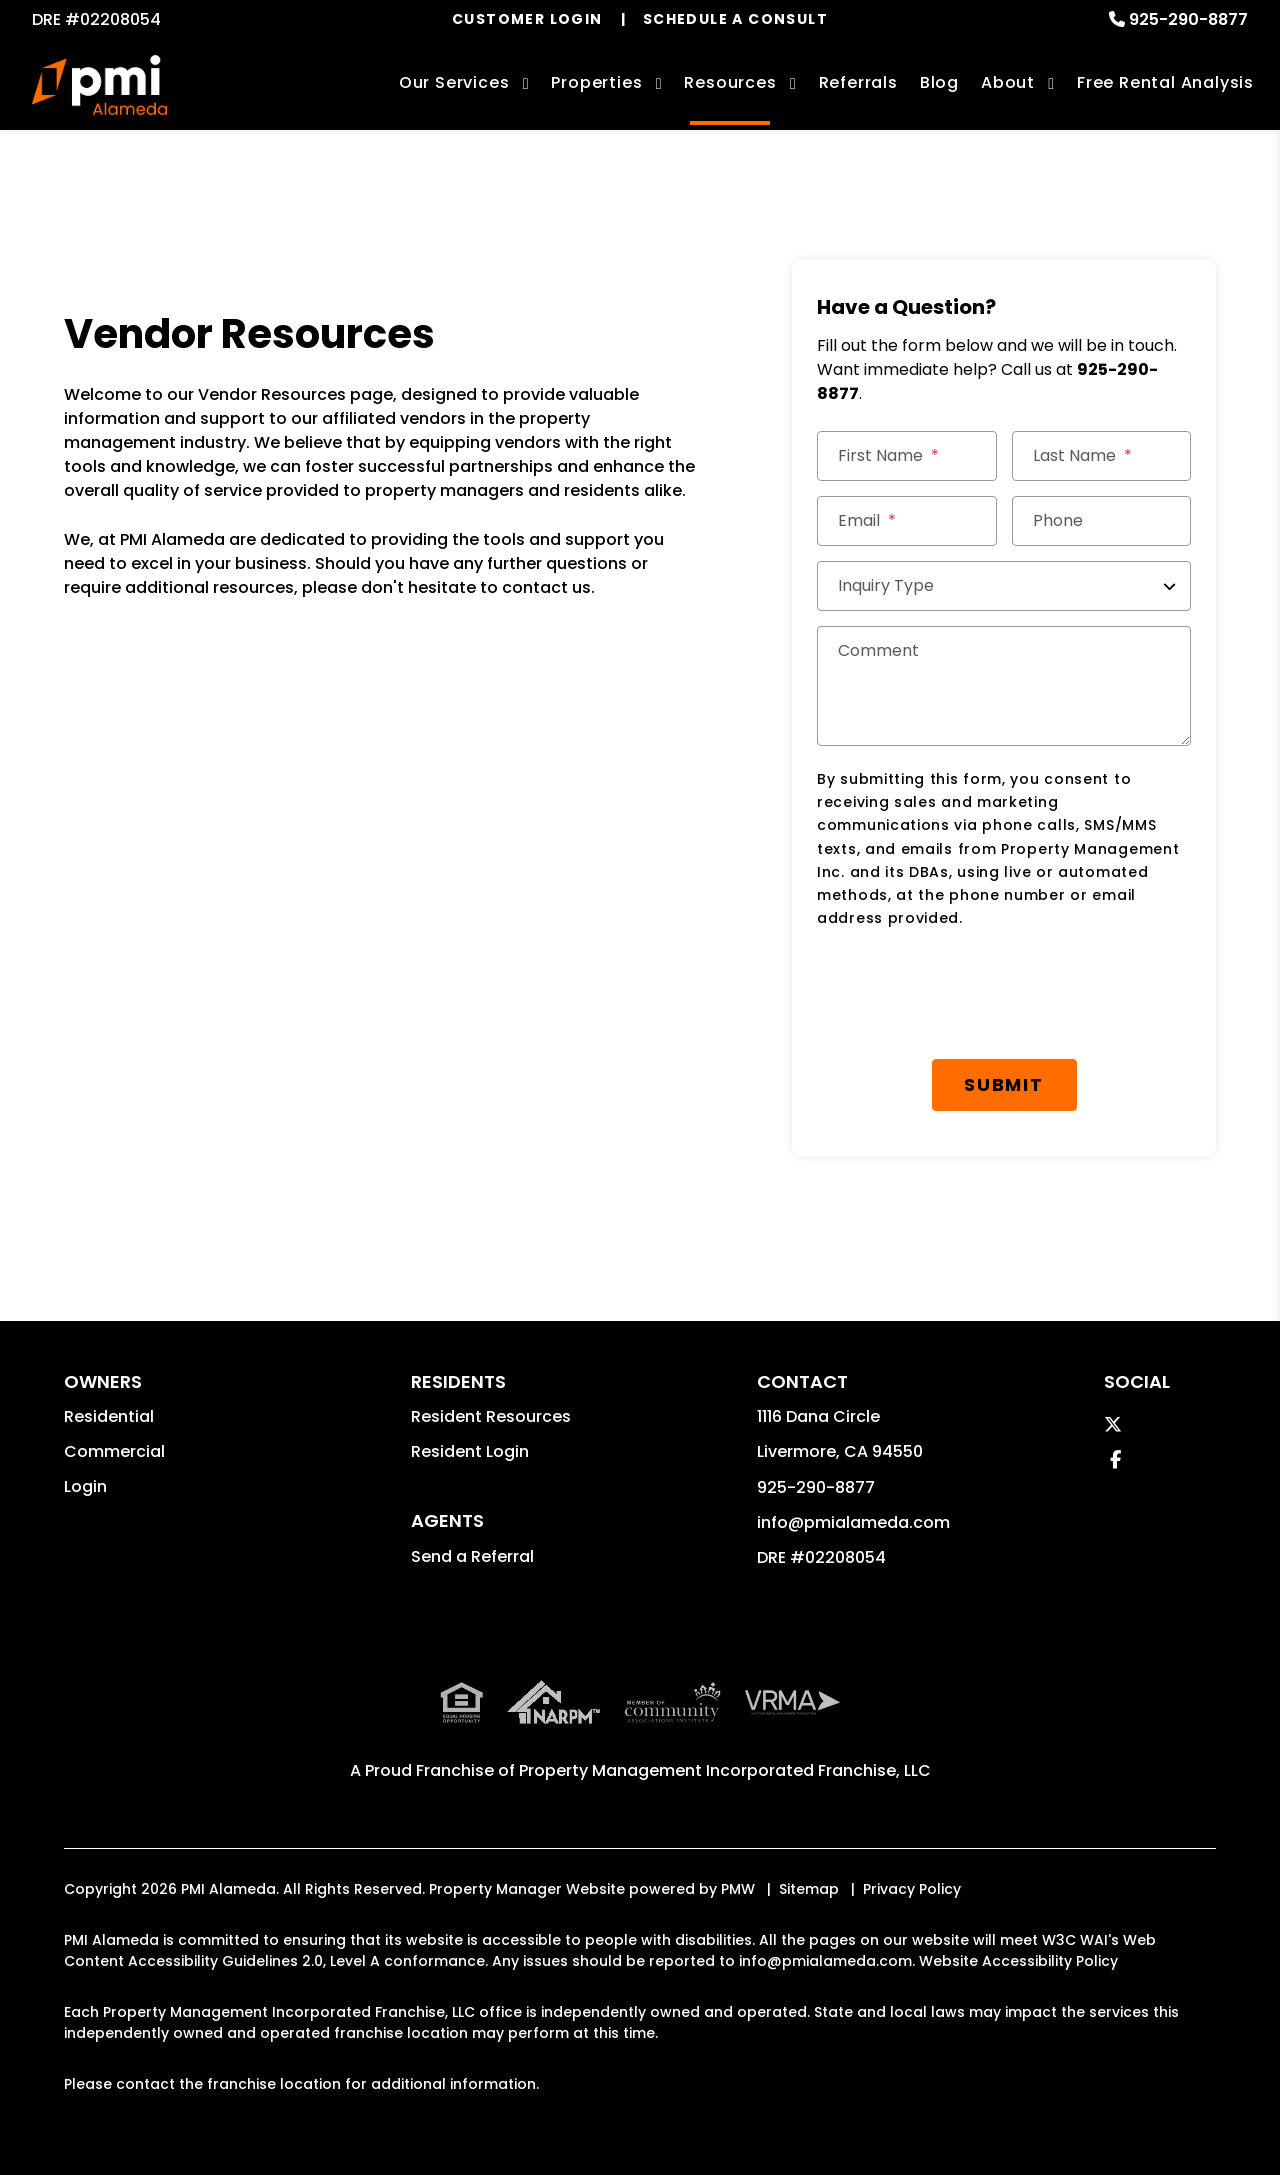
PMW (738, 1889)
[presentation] (969, 995)
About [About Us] (1008, 82)
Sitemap (809, 1889)
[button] (1113, 1424)
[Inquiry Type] (1004, 586)
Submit (1004, 1084)
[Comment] (1004, 686)
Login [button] (85, 1486)
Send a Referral (472, 1556)
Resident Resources (491, 1416)
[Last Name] (1102, 456)
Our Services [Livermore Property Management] (454, 82)
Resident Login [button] (470, 1451)
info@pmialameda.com (853, 1522)
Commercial (114, 1451)
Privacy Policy (912, 1889)
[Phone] (1102, 521)
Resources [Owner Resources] (730, 82)
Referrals (858, 82)
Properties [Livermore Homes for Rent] (596, 82)
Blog (939, 82)
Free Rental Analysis (1165, 82)
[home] (99, 85)
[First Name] (907, 456)
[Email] (907, 521)
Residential (109, 1416)
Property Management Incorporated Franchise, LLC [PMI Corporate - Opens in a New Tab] (725, 1770)
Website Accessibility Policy (1018, 1961)
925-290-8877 (1188, 19)
